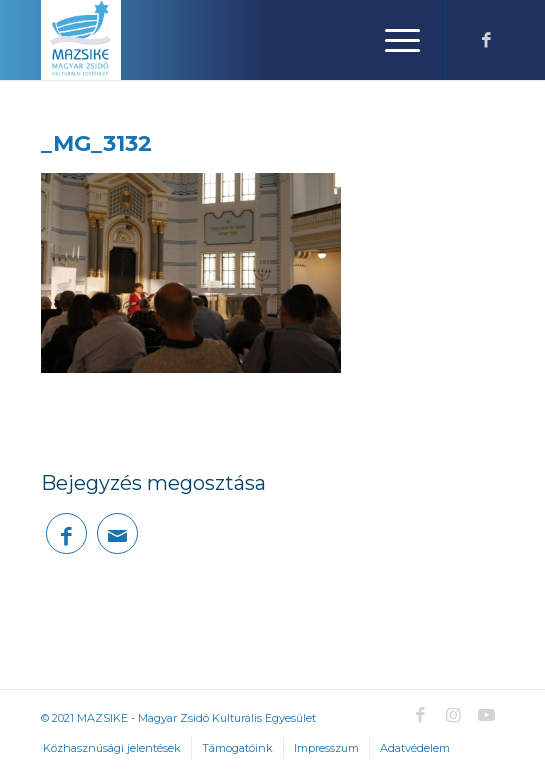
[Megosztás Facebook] (66, 533)
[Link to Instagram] (453, 715)
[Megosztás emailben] (117, 533)
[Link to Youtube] (486, 715)
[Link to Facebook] (486, 40)
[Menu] (392, 40)
